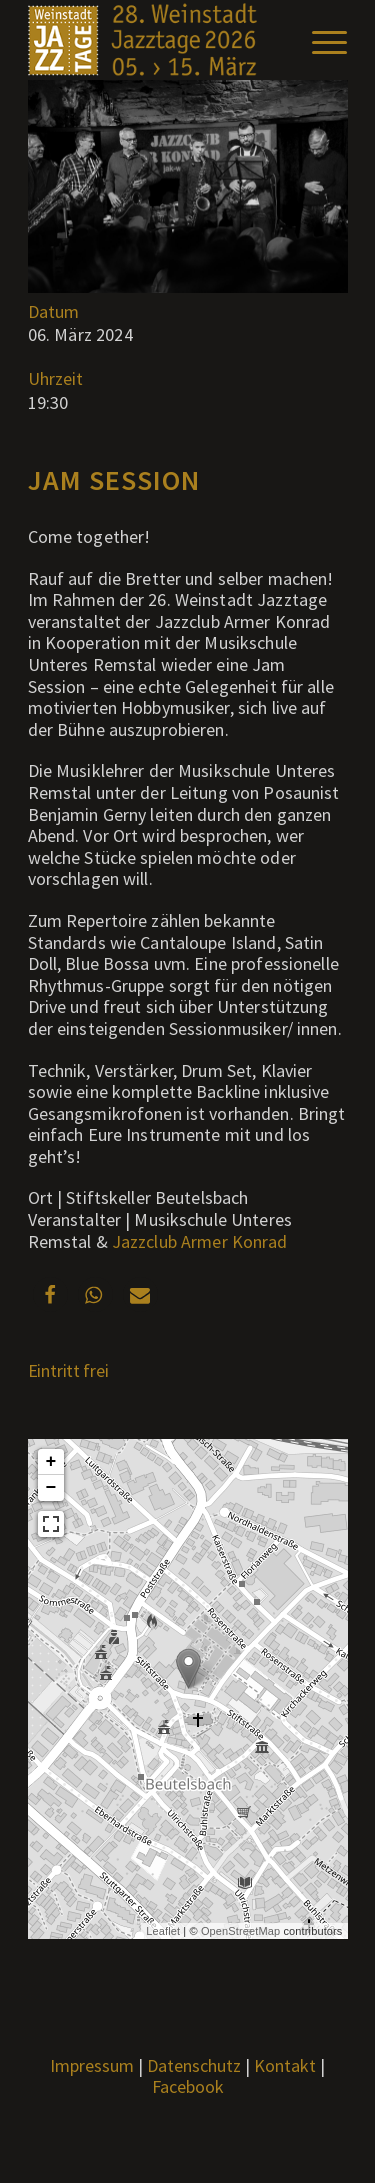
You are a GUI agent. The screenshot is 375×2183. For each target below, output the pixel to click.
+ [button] (51, 1462)
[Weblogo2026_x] (155, 40)
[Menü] (319, 40)
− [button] (51, 1488)
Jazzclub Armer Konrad (200, 1241)
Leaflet (163, 1931)
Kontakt (285, 2065)
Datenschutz (194, 2065)
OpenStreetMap (240, 1931)
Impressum (92, 2065)
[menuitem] (319, 40)
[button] (50, 1294)
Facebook (188, 2086)
